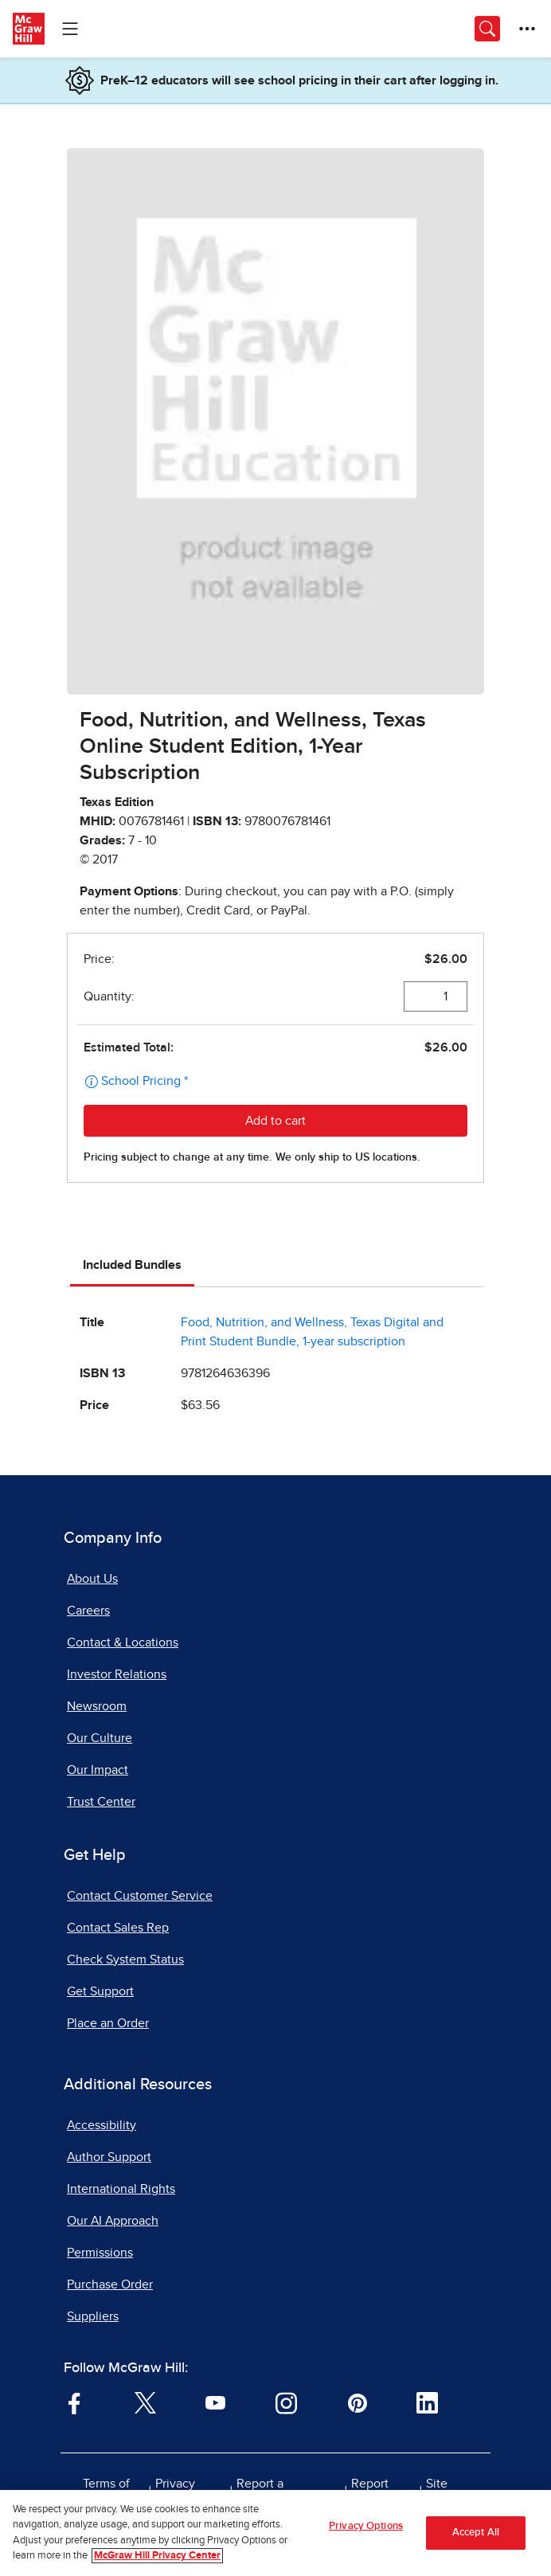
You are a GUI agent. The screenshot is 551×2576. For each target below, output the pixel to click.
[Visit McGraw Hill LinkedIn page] (427, 2401)
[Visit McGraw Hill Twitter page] (145, 2401)
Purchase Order (110, 2284)
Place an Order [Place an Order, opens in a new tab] (108, 2023)
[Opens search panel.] (487, 28)
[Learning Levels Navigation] (70, 28)
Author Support (109, 2157)
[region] (275, 2533)
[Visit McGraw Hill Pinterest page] (357, 2401)
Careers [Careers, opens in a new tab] (88, 1610)
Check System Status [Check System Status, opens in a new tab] (125, 1959)
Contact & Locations (122, 1642)
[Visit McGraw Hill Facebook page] (74, 2401)
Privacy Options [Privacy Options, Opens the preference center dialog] (366, 2526)
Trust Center (101, 1801)
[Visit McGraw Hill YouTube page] (215, 2401)
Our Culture (99, 1738)
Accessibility (101, 2125)
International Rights (121, 2189)
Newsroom (97, 1706)
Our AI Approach (112, 2220)
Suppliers (93, 2316)
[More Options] (527, 29)
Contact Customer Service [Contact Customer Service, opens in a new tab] (140, 1895)
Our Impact (97, 1770)
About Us (92, 1578)
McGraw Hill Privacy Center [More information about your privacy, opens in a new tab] (157, 2556)
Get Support (100, 1991)
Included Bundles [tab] (132, 1265)
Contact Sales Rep (118, 1927)
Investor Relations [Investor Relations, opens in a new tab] (116, 1674)
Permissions (100, 2252)
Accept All (475, 2532)
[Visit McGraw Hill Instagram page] (286, 2401)
